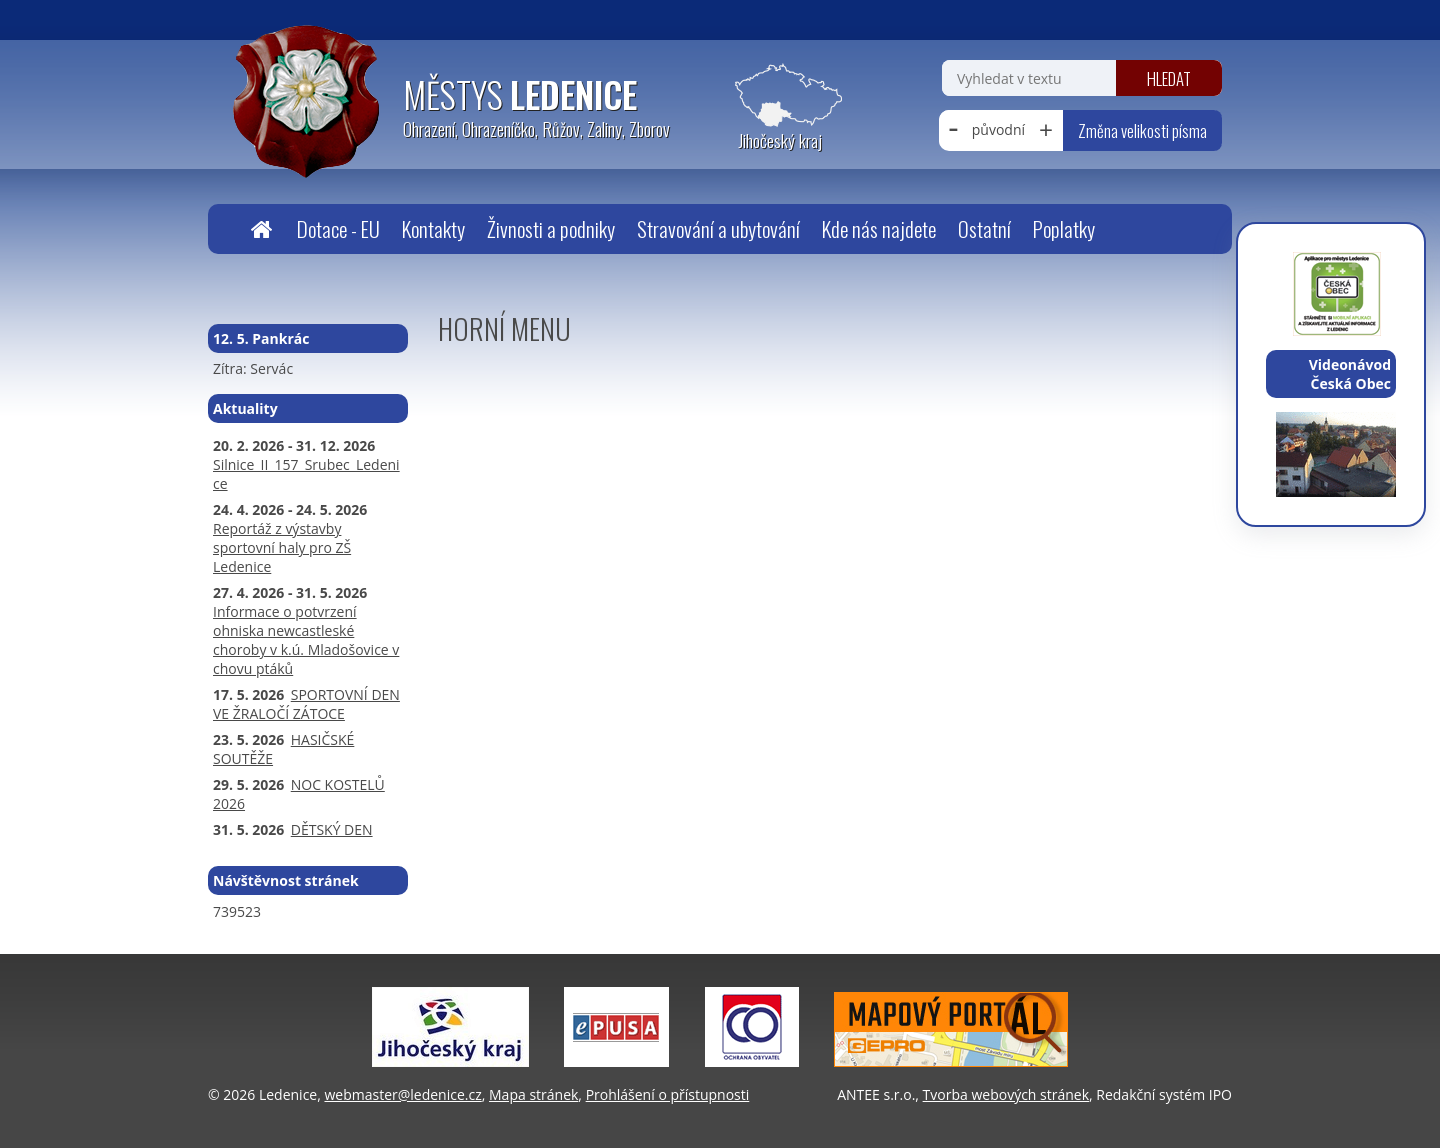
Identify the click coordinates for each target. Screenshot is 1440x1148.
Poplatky (1064, 228)
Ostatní (984, 228)
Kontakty (433, 228)
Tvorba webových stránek (1006, 1094)
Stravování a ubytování (718, 228)
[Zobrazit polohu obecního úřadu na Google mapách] (780, 108)
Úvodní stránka (261, 229)
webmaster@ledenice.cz (402, 1094)
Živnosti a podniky (551, 228)
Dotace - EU (338, 228)
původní (998, 129)
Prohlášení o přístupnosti (668, 1094)
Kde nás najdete (879, 228)
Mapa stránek (533, 1094)
